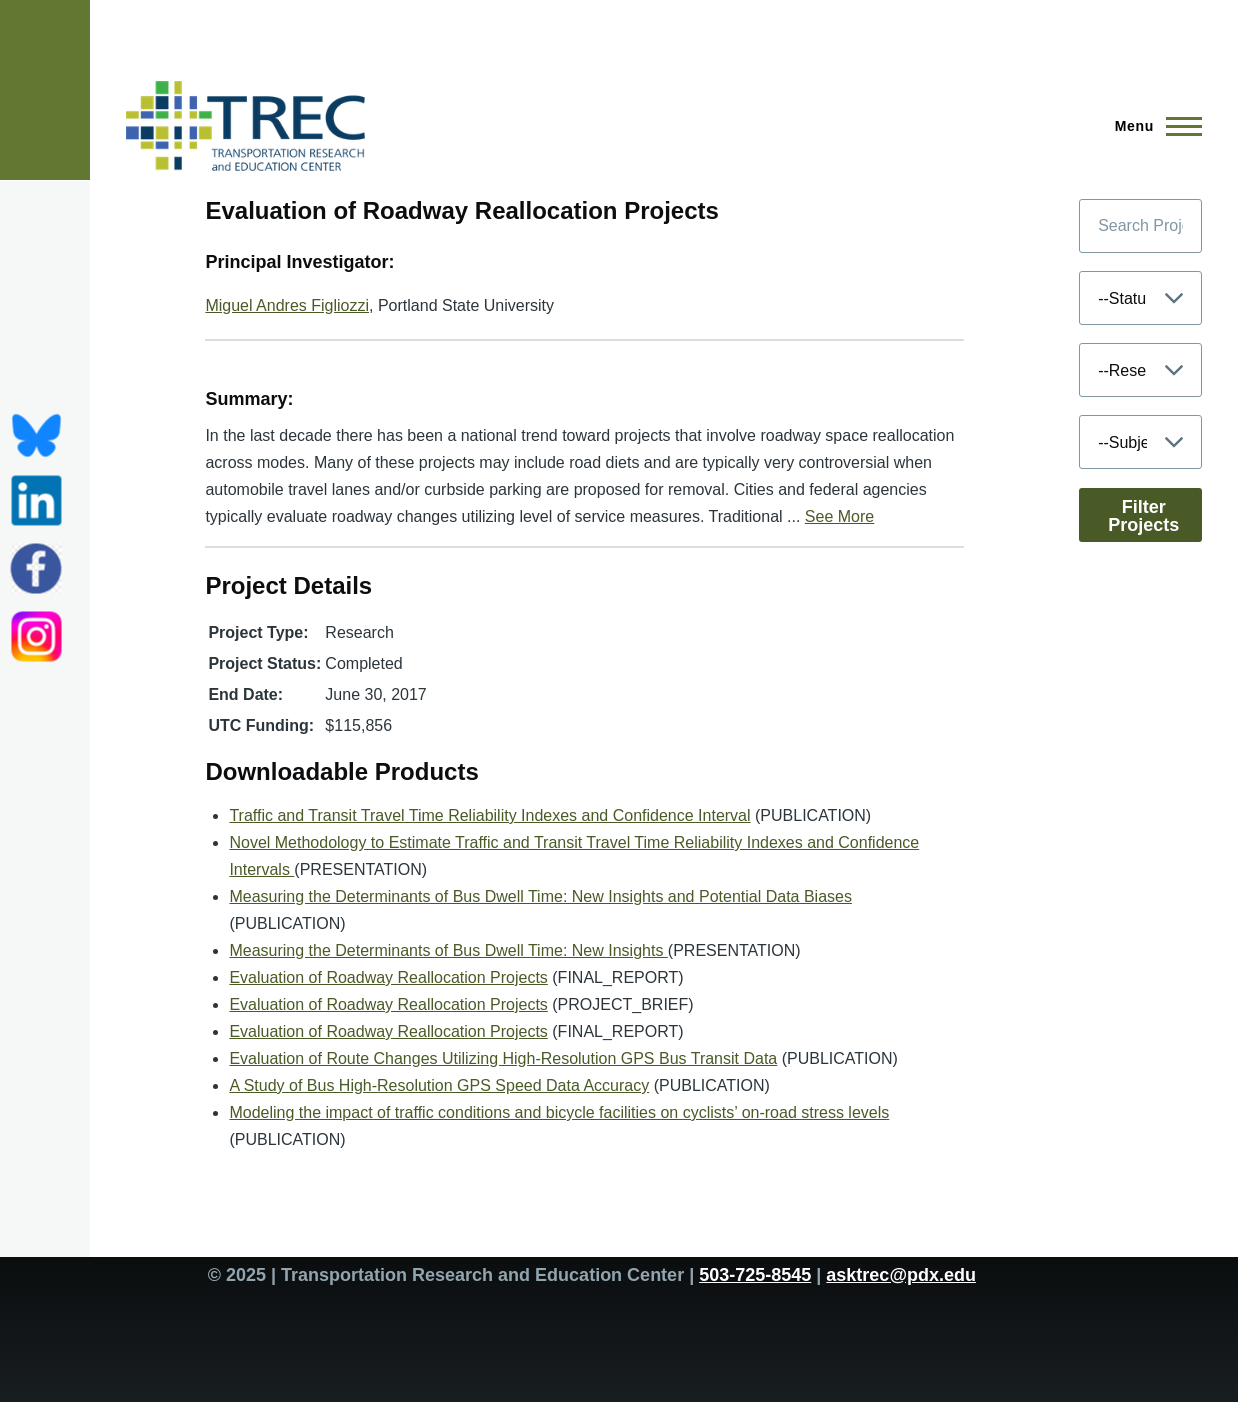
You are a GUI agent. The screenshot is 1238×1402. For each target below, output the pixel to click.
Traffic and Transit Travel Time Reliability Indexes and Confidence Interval (489, 815)
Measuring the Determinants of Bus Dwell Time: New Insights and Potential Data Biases (540, 896)
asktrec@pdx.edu (901, 1275)
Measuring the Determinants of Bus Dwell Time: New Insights (448, 950)
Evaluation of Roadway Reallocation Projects (388, 977)
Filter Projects (1143, 516)
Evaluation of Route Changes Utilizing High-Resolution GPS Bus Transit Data (503, 1058)
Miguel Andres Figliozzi (287, 305)
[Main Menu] (1152, 126)
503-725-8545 (755, 1275)
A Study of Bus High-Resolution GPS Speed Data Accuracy (439, 1085)
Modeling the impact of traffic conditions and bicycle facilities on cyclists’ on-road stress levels (559, 1112)
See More (839, 516)
